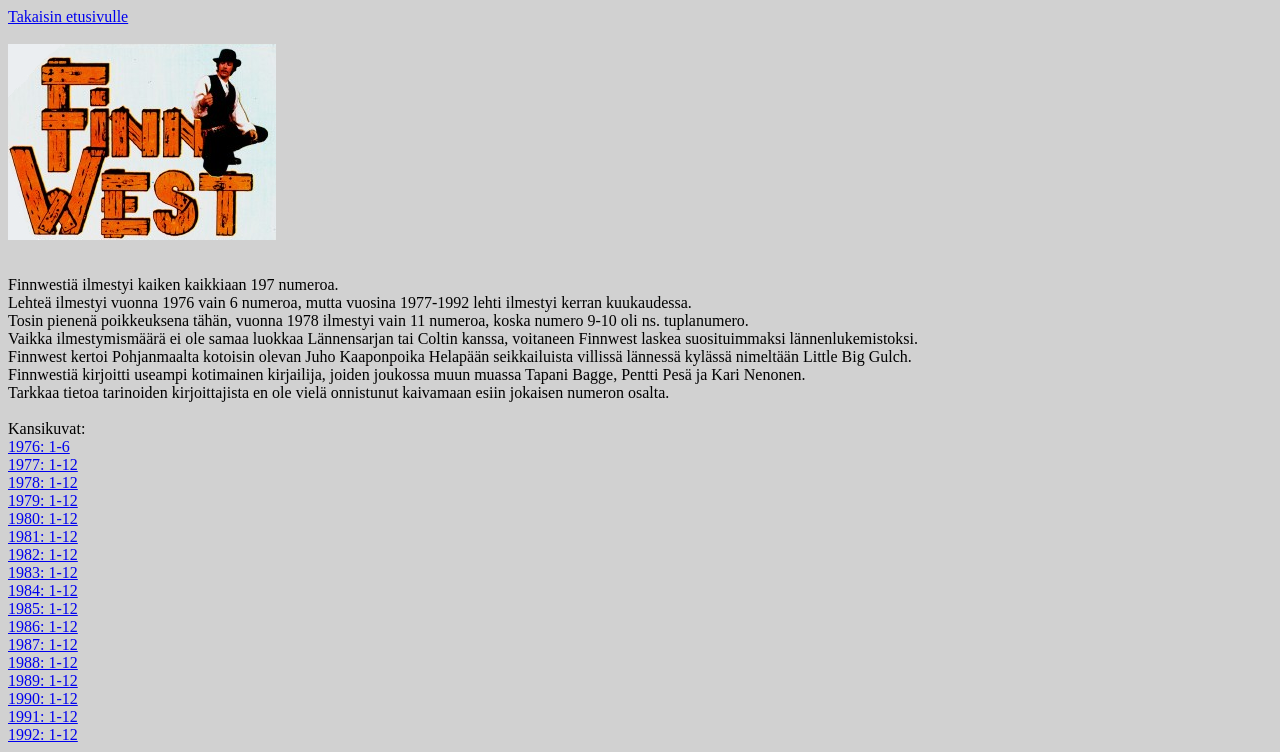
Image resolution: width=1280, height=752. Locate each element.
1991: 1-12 (43, 716)
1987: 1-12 (43, 644)
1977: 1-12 (43, 464)
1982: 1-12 (43, 554)
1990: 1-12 (43, 698)
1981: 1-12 (43, 536)
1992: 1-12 (43, 734)
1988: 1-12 (43, 662)
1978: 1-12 (43, 482)
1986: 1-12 (43, 626)
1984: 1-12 (43, 590)
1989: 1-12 (43, 680)
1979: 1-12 (43, 500)
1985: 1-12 (43, 608)
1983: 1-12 (43, 572)
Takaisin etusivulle (68, 16)
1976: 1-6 (39, 446)
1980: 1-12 (43, 518)
